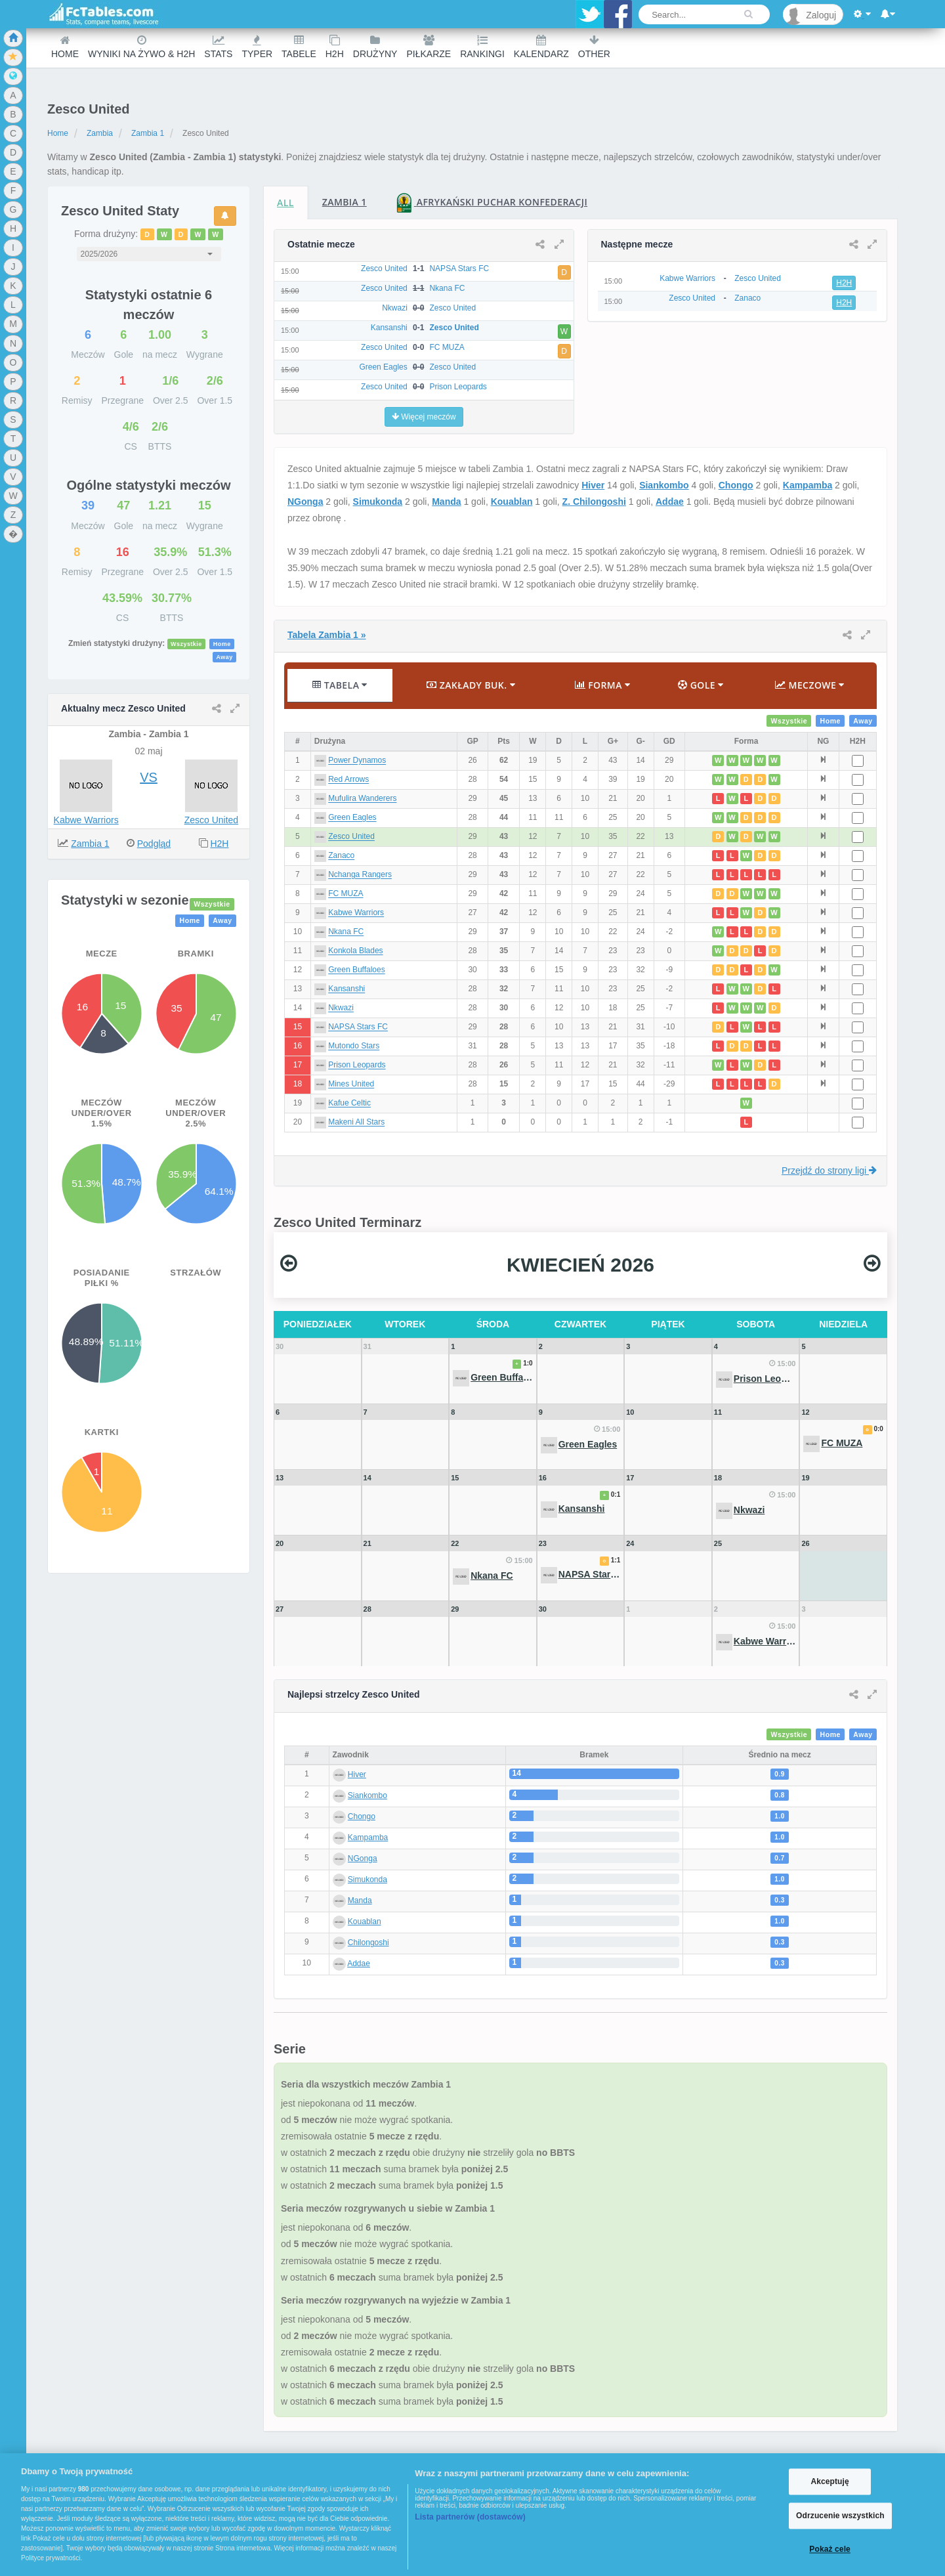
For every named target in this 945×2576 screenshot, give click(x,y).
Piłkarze (428, 47)
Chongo (736, 485)
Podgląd (154, 843)
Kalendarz (541, 47)
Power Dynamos (357, 760)
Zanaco (341, 856)
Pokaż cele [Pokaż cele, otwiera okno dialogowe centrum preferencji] (829, 2549)
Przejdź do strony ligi (829, 1170)
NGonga (305, 501)
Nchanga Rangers (360, 875)
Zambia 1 (147, 133)
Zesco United (211, 820)
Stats (218, 47)
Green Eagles (352, 818)
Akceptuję (829, 2481)
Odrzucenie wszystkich (840, 2515)
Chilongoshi (368, 1942)
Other (594, 47)
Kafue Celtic (349, 1103)
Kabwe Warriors (86, 820)
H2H (335, 47)
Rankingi (482, 47)
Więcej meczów (424, 416)
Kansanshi (346, 989)
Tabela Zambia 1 (326, 635)
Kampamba (807, 485)
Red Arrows (348, 779)
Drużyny (375, 47)
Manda (446, 501)
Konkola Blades (355, 951)
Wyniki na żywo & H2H (141, 47)
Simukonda (377, 501)
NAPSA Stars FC (358, 1027)
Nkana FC (346, 932)
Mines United (351, 1084)
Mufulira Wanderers (362, 799)
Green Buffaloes (356, 970)
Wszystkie (186, 644)
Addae (670, 501)
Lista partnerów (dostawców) (470, 2517)
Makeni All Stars (356, 1122)
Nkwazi (341, 1008)
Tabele (299, 47)
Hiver (592, 485)
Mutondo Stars (353, 1046)
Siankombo (663, 485)
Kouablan (512, 501)
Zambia (100, 133)
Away (224, 657)
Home (65, 47)
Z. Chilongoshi (594, 501)
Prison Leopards (356, 1065)
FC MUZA (345, 894)
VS (149, 777)
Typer (257, 47)
